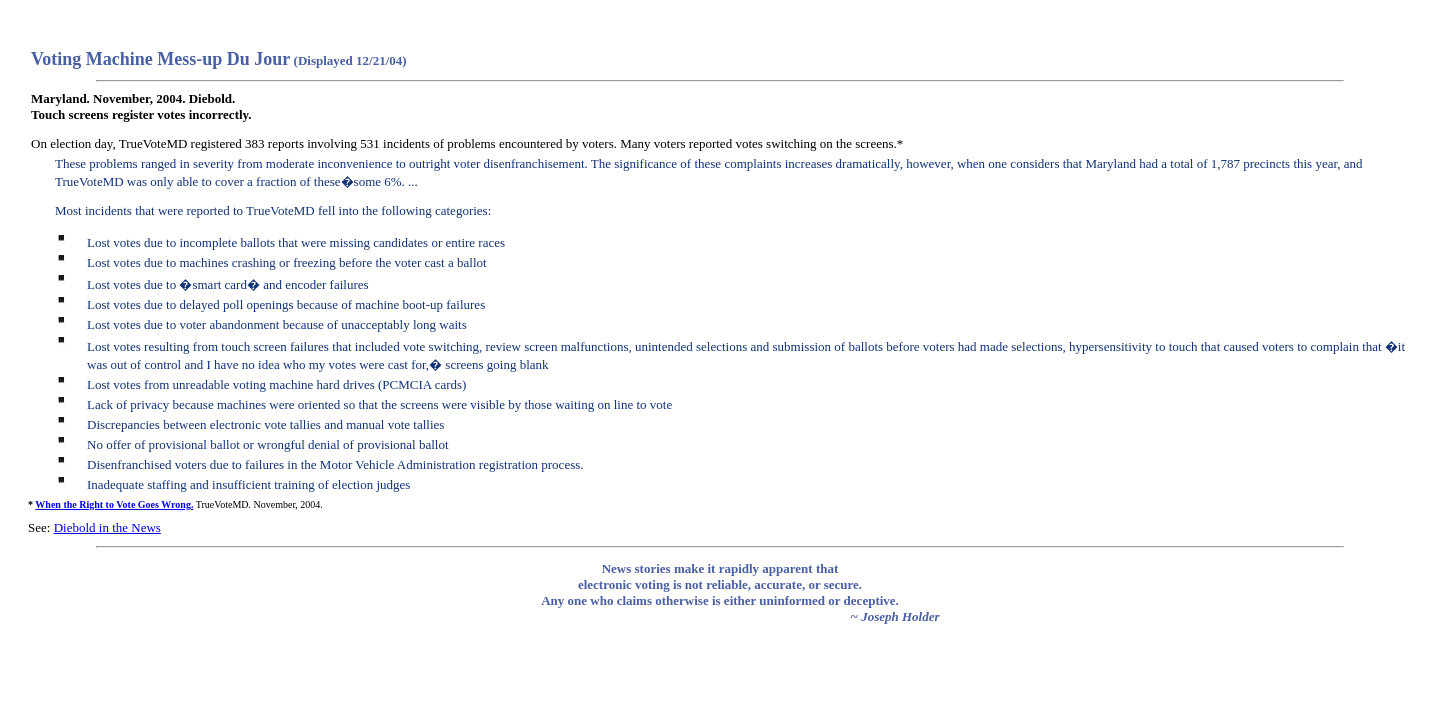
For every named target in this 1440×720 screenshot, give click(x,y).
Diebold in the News (107, 527)
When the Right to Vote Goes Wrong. (114, 504)
